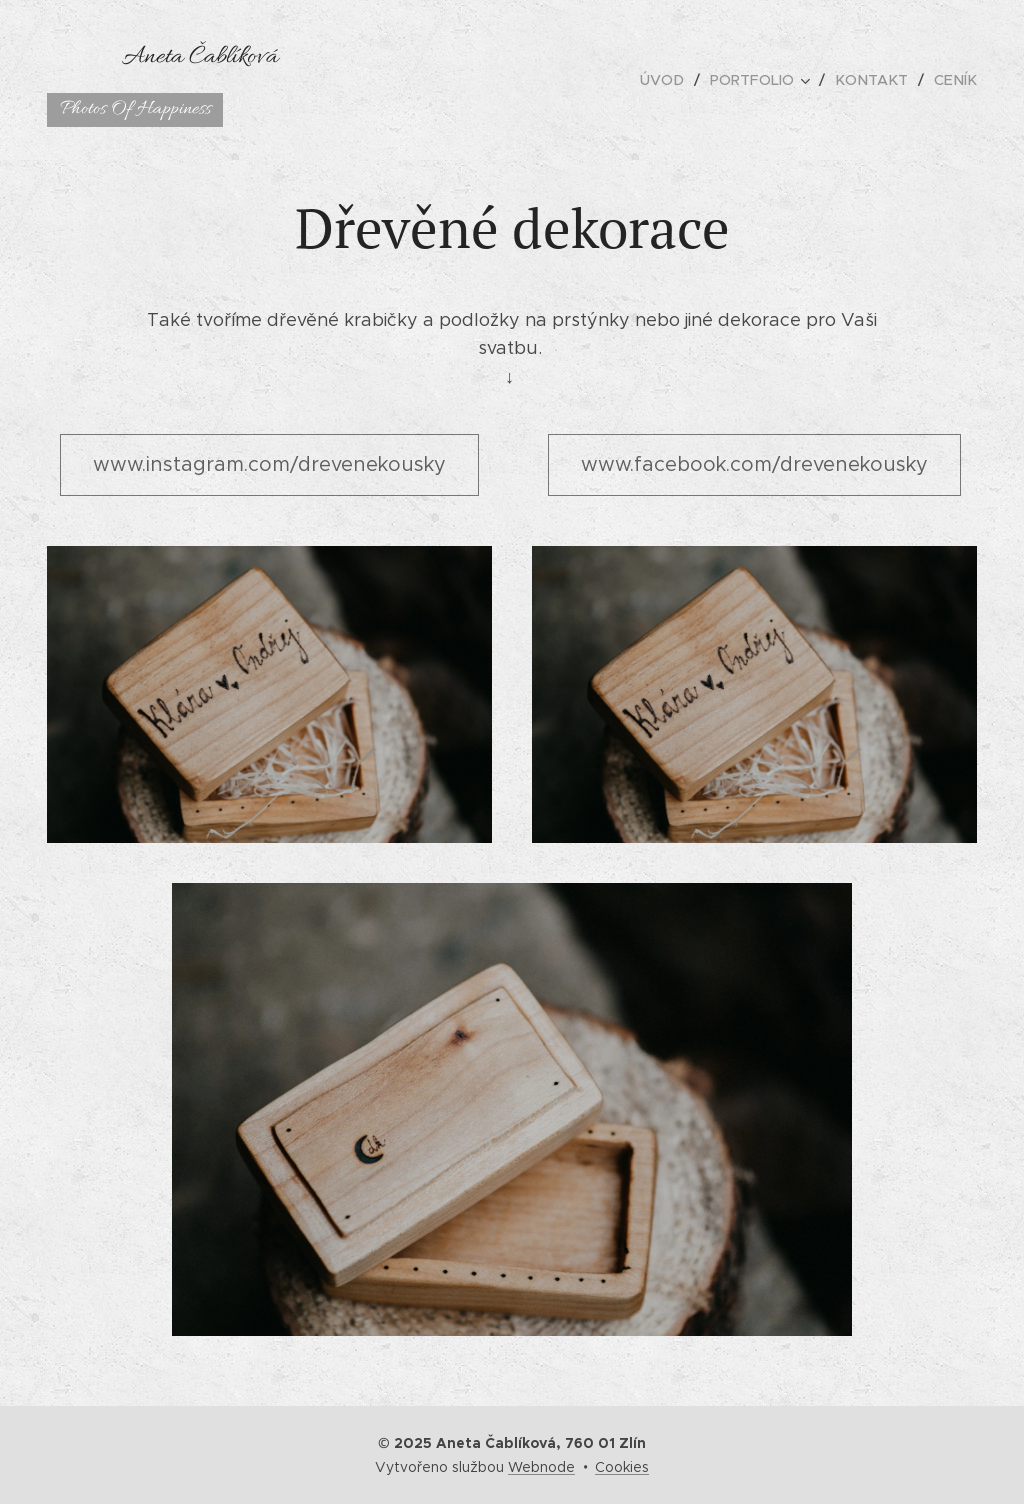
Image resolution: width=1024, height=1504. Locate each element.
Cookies (622, 1467)
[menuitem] (675, 80)
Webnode (541, 1467)
